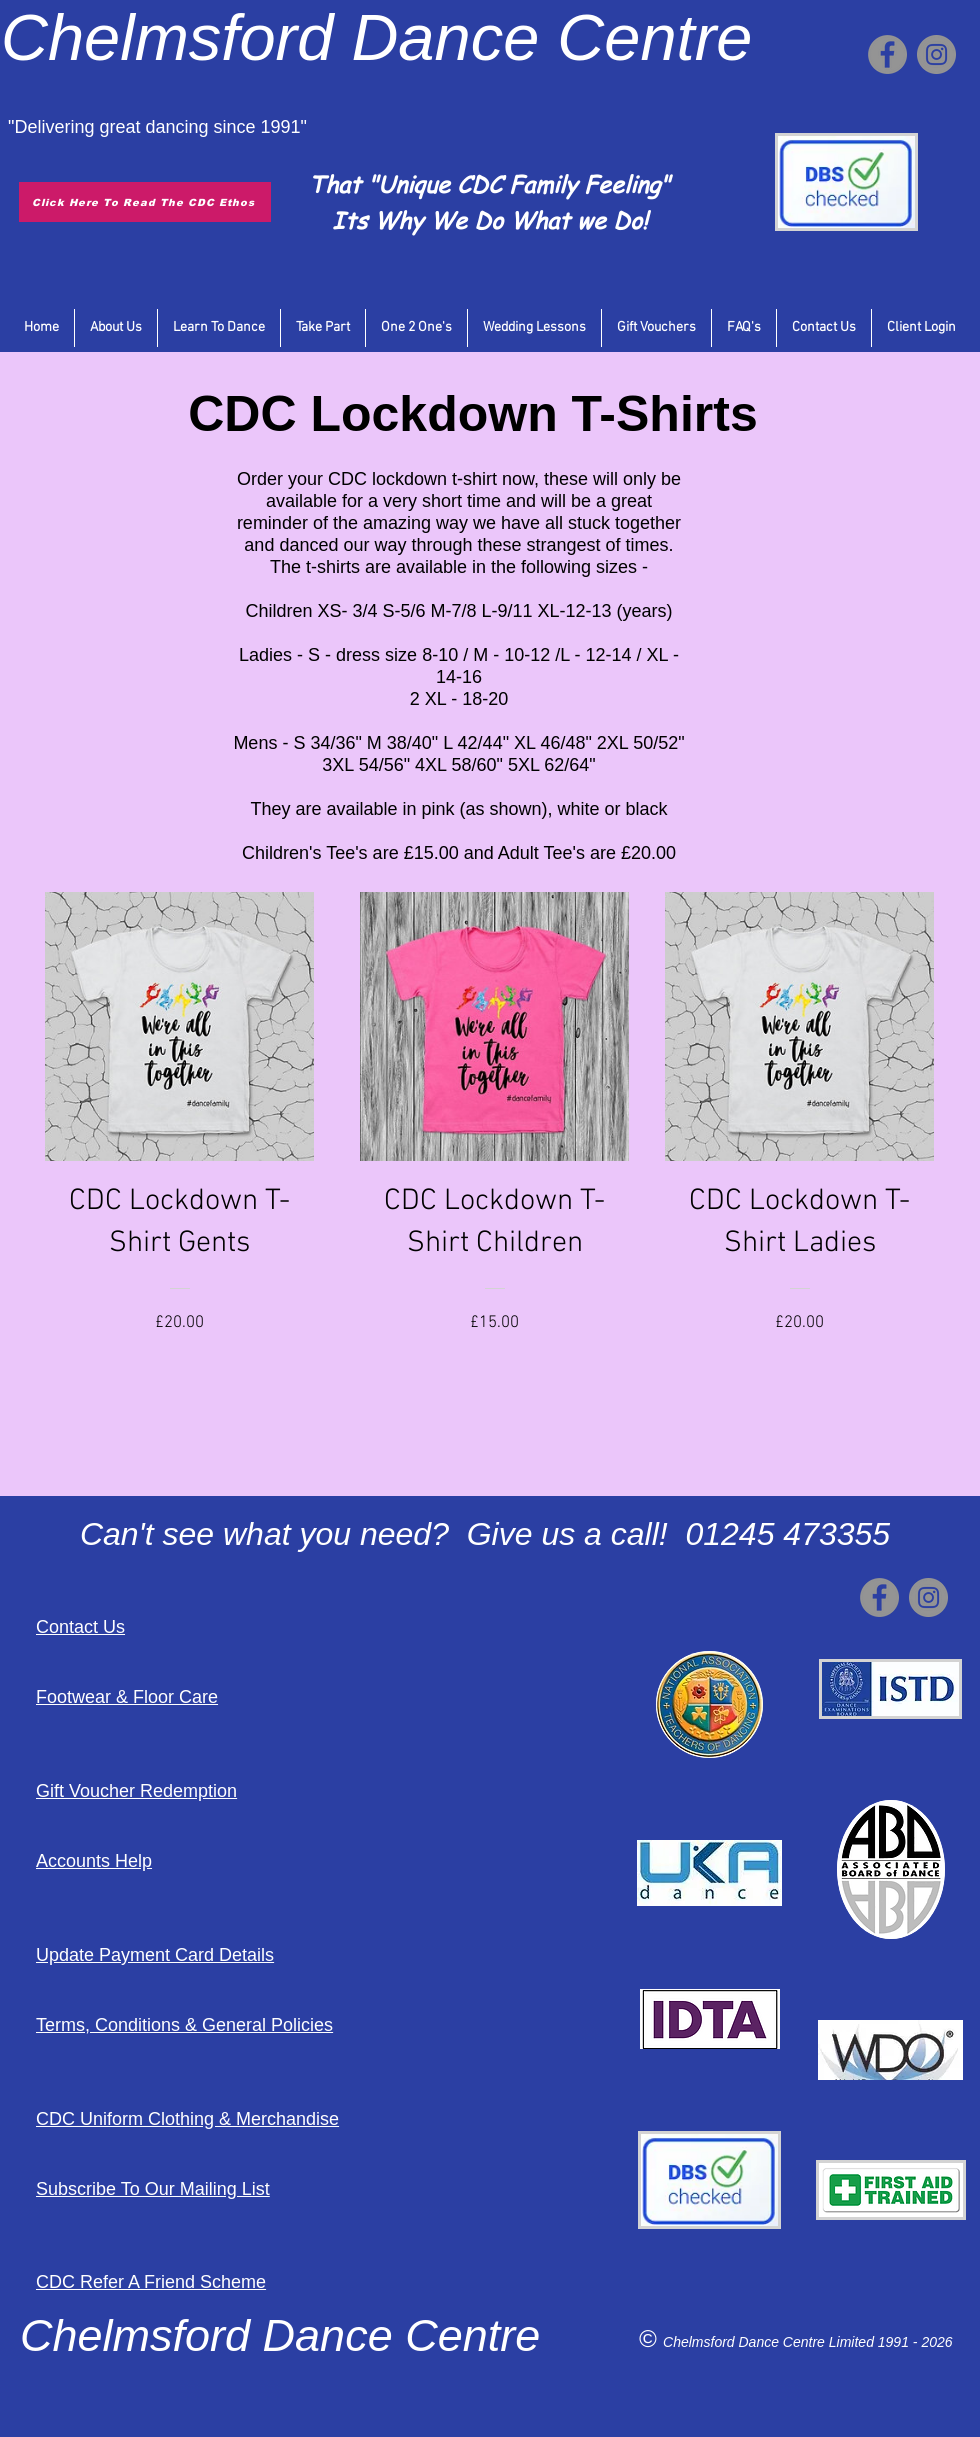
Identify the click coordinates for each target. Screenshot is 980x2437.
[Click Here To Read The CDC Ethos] (145, 202)
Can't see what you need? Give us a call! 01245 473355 (485, 1534)
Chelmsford (167, 37)
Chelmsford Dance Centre (746, 2342)
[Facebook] (887, 54)
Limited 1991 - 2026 (891, 2342)
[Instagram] (936, 54)
